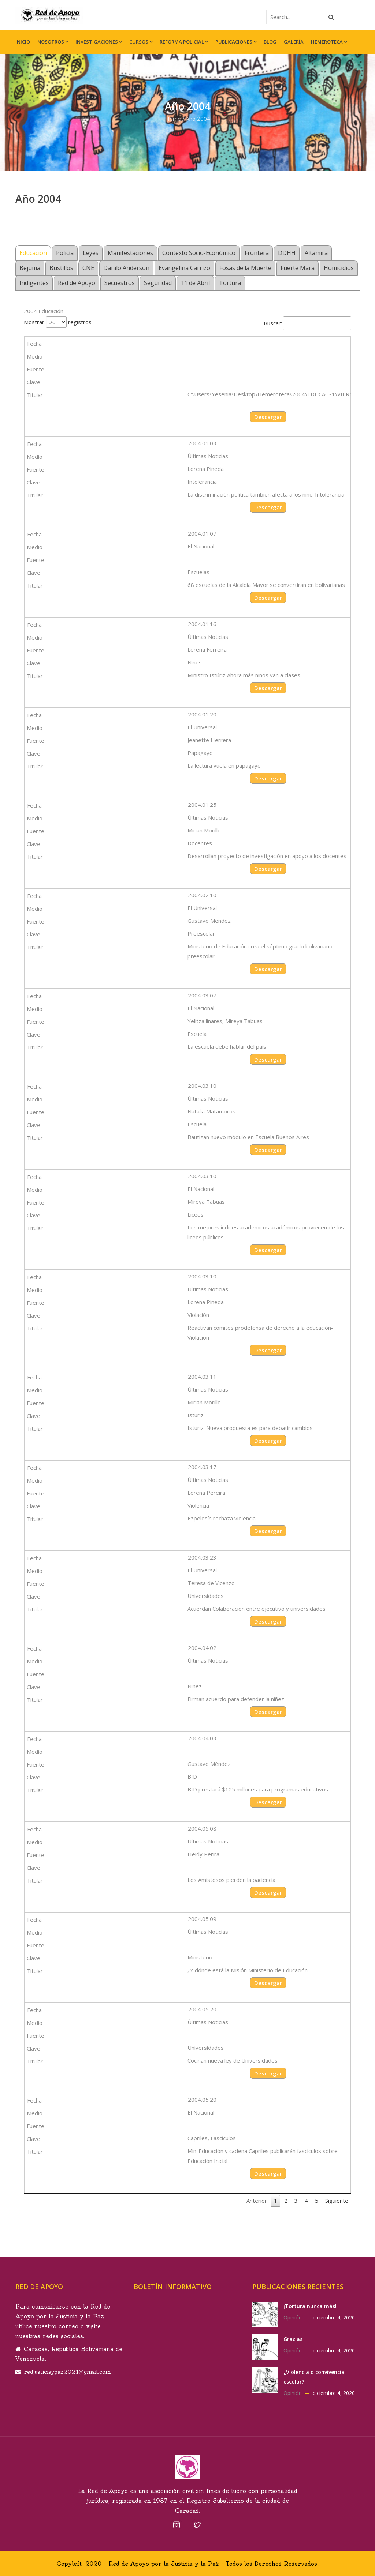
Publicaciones (235, 41)
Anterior (256, 2200)
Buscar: (307, 323)
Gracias (292, 2339)
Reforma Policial (184, 41)
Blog (270, 41)
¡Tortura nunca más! (310, 2306)
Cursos (140, 41)
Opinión (292, 2317)
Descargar (268, 416)
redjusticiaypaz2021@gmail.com (67, 2372)
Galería (294, 41)
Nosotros (52, 41)
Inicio (22, 41)
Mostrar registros (58, 322)
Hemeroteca (329, 41)
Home (173, 118)
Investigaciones (98, 41)
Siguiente (336, 2200)
